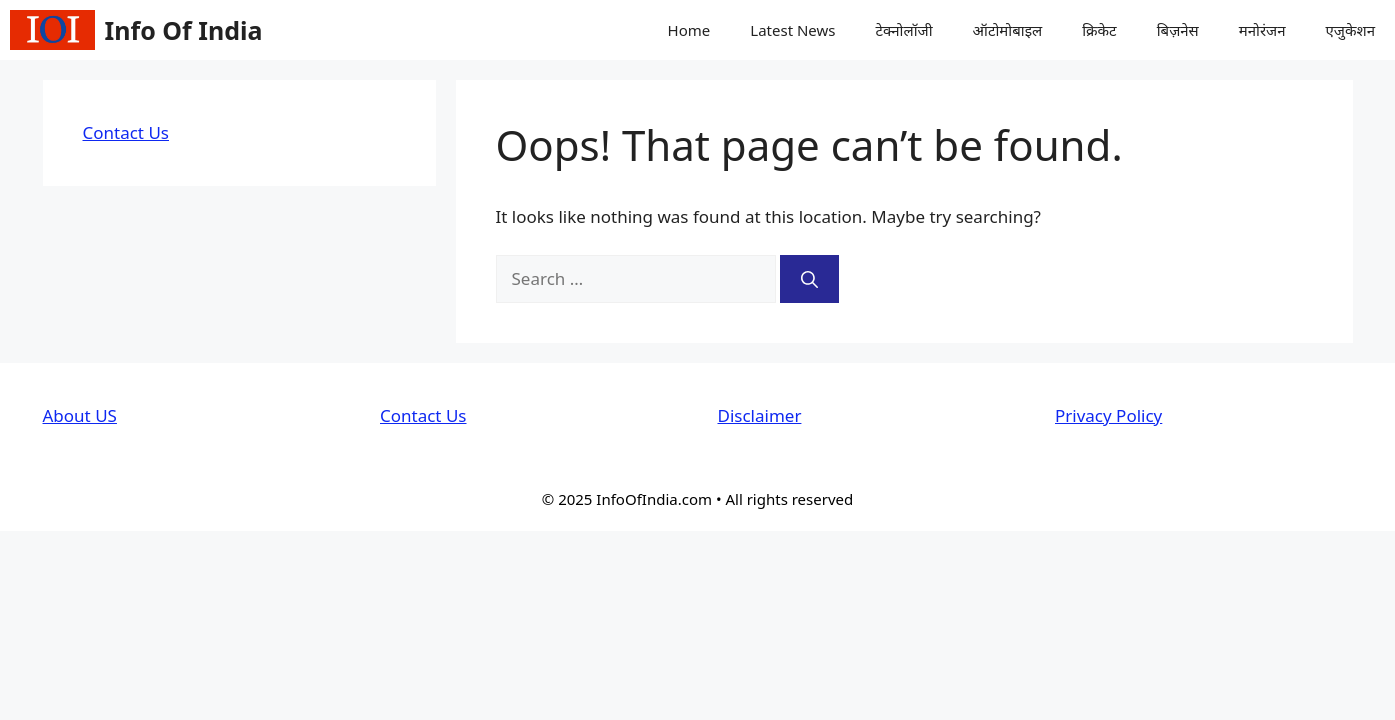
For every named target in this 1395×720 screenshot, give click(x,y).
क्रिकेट (1099, 30)
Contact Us (126, 132)
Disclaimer (760, 415)
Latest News (792, 30)
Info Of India (184, 30)
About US (80, 415)
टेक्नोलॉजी (903, 30)
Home (689, 30)
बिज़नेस (1178, 30)
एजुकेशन (1350, 30)
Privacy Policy (1108, 415)
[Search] (809, 279)
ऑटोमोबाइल (1008, 30)
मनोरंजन (1262, 30)
